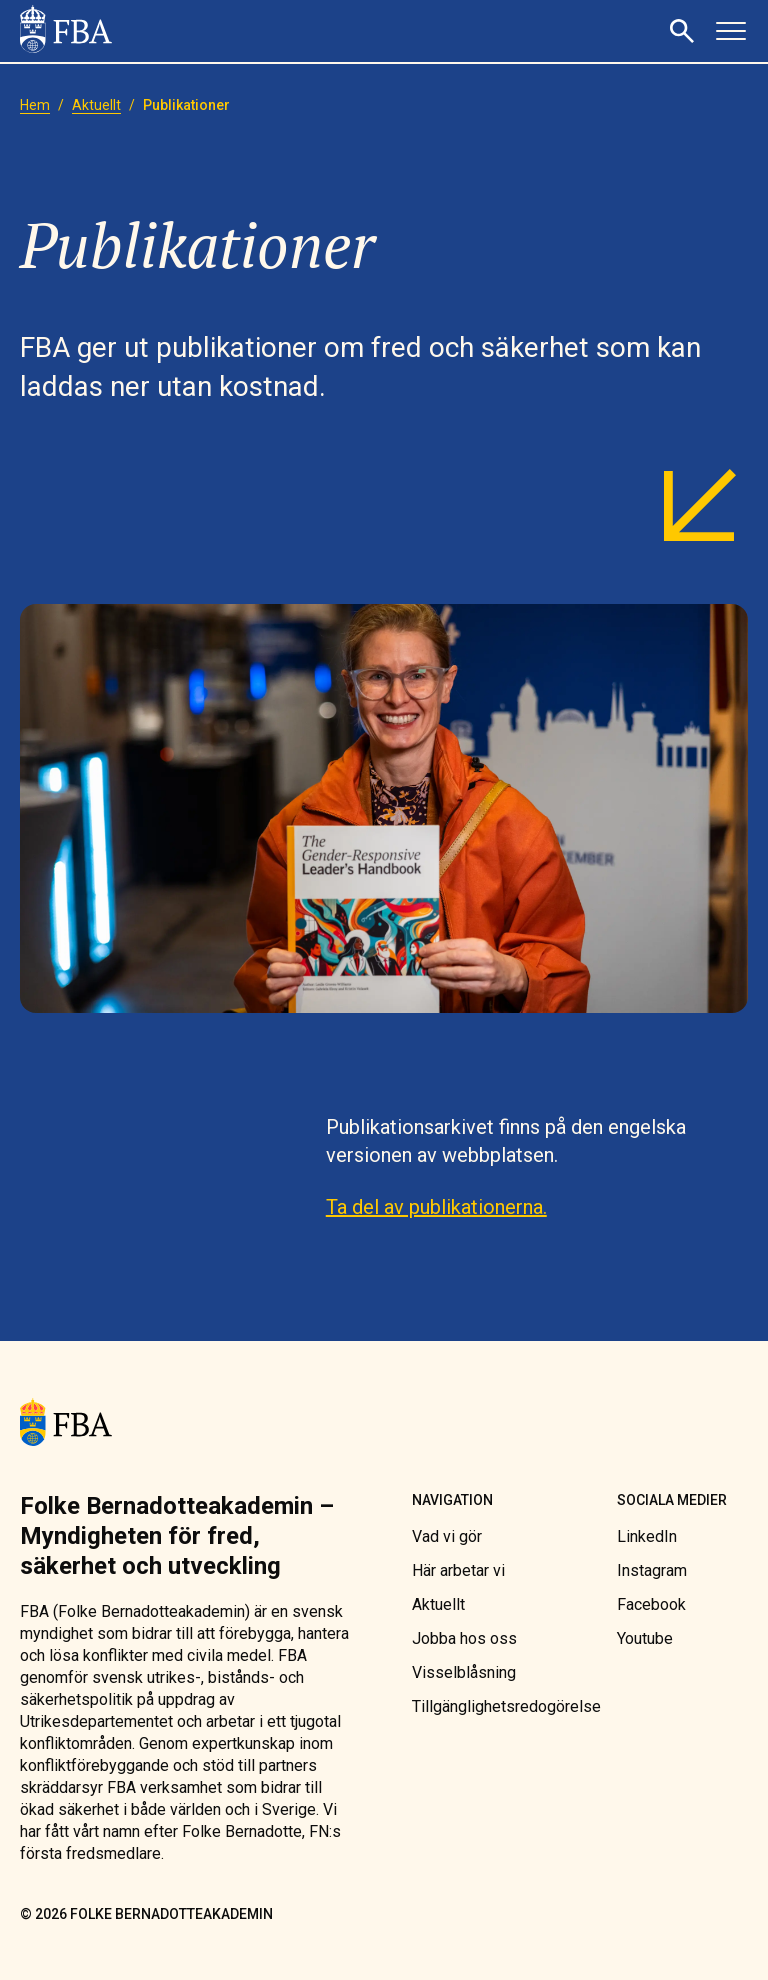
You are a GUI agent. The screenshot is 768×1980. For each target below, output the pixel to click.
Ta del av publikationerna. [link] (436, 1207)
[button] (685, 31)
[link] (66, 31)
